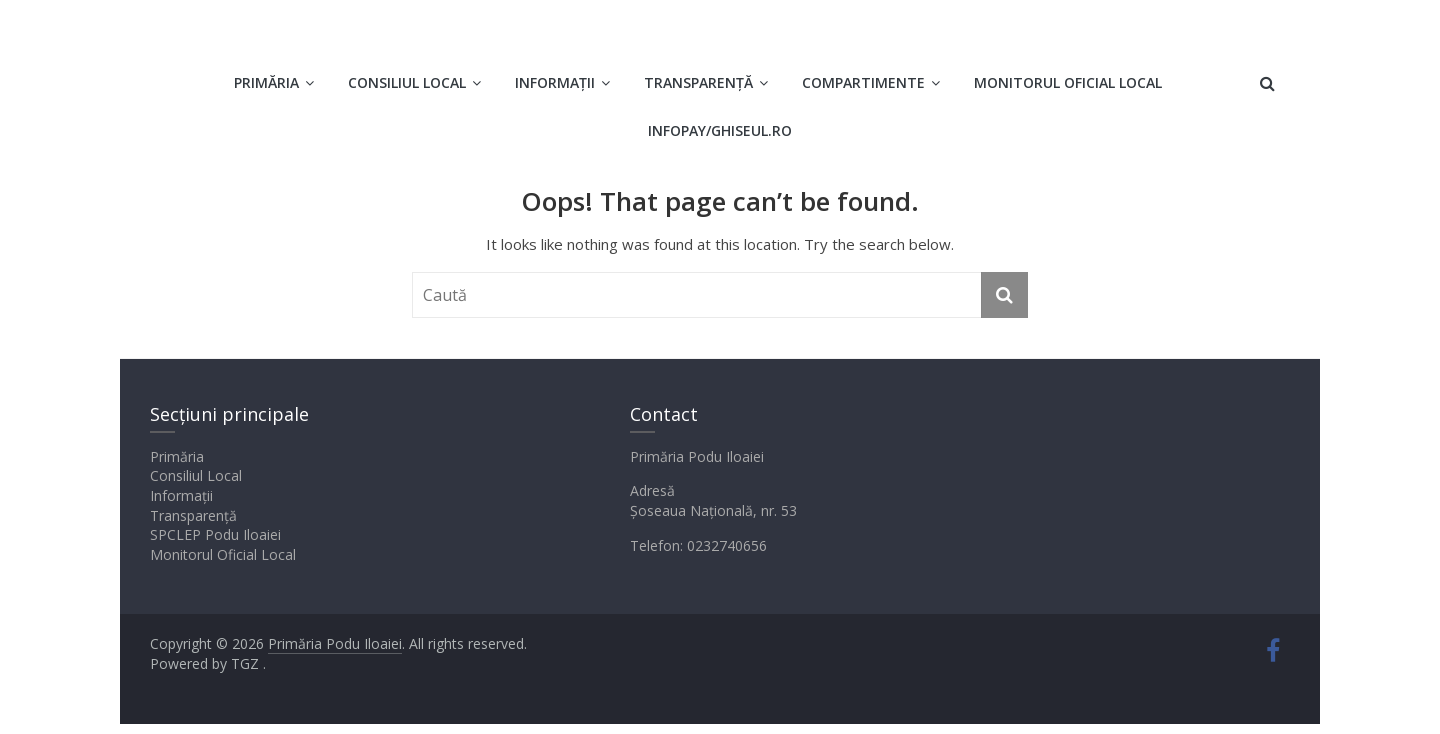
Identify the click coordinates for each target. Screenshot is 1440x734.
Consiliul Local (407, 82)
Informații (555, 82)
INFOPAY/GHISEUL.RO (720, 130)
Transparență (698, 82)
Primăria (266, 82)
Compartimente (863, 82)
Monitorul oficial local (1068, 82)
